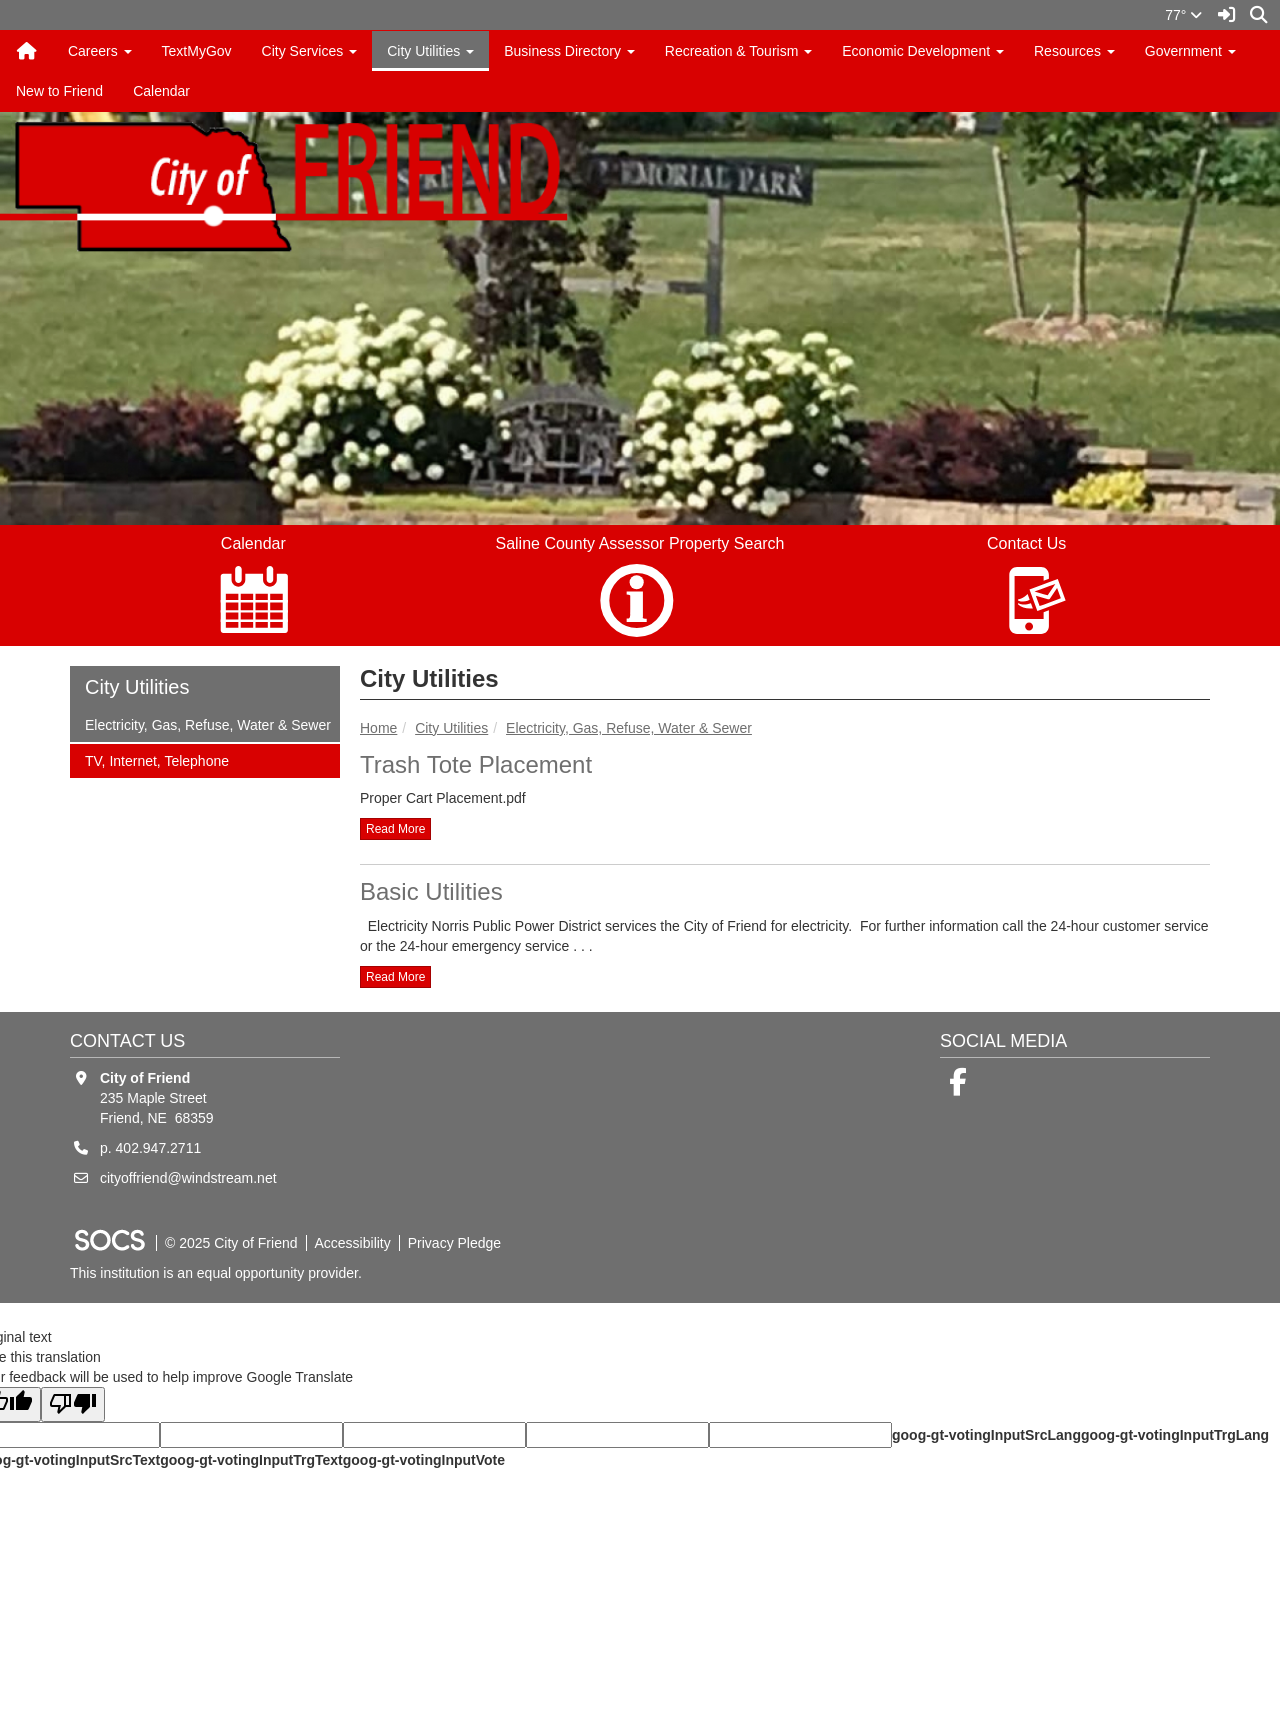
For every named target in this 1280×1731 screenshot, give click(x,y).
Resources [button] (1074, 51)
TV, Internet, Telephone (156, 759)
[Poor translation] (73, 1404)
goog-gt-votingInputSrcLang (986, 1435)
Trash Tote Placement (476, 764)
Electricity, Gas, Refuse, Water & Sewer (629, 728)
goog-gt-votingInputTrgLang (1175, 1435)
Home (378, 728)
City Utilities (451, 728)
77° (1183, 15)
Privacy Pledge (454, 1243)
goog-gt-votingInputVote (424, 1460)
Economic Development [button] (923, 51)
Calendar (161, 91)
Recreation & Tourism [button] (738, 51)
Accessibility (353, 1243)
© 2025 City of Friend (231, 1243)
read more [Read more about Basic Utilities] (395, 977)
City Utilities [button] (430, 51)
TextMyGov (197, 51)
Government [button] (1190, 51)
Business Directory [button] (569, 51)
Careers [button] (100, 51)
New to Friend (59, 91)
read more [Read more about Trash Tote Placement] (395, 829)
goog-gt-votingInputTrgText (251, 1460)
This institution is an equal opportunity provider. (216, 1273)
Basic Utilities (431, 891)
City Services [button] (310, 51)
